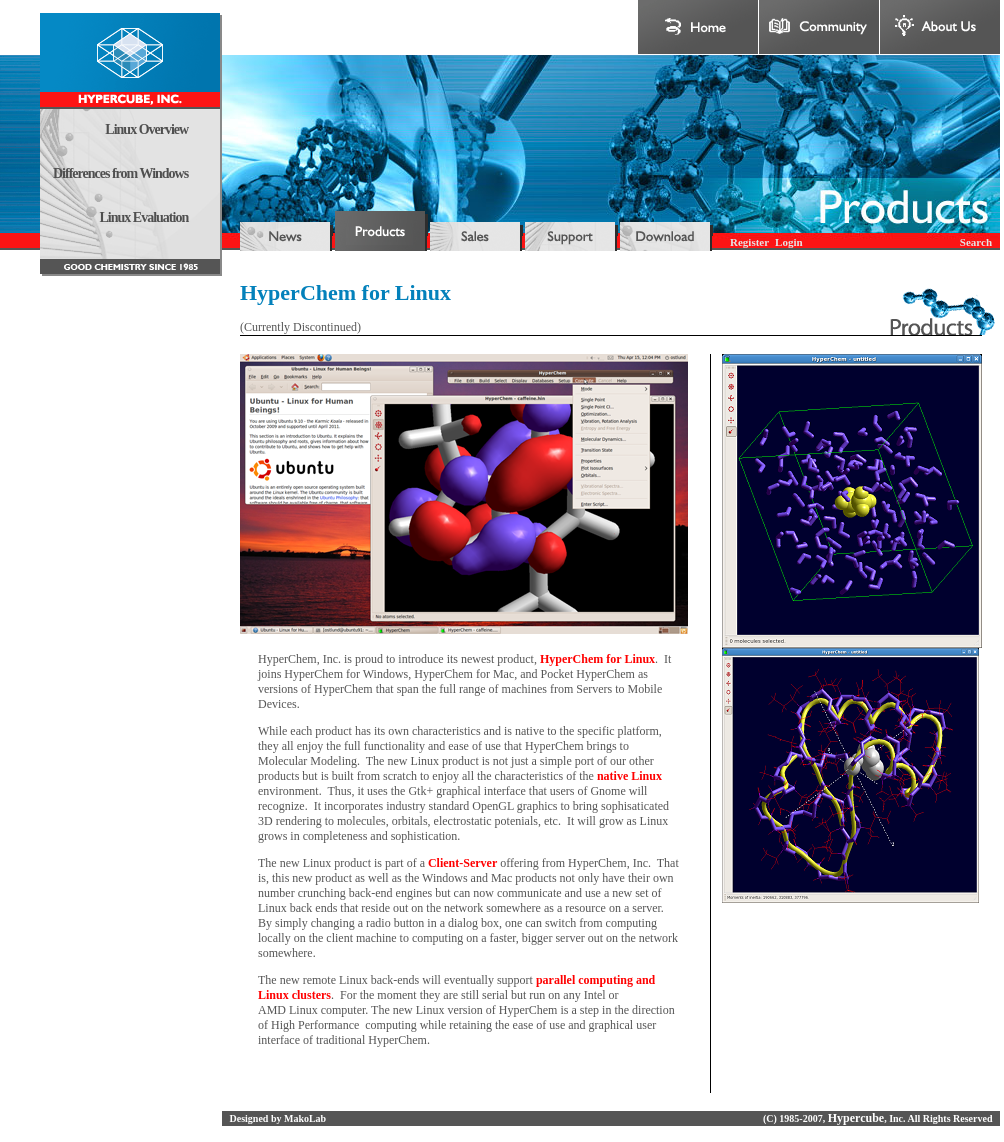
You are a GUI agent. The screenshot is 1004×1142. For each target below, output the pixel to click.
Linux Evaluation (144, 217)
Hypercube (856, 1118)
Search (976, 242)
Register (749, 242)
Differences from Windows (120, 173)
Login (789, 242)
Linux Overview (146, 129)
